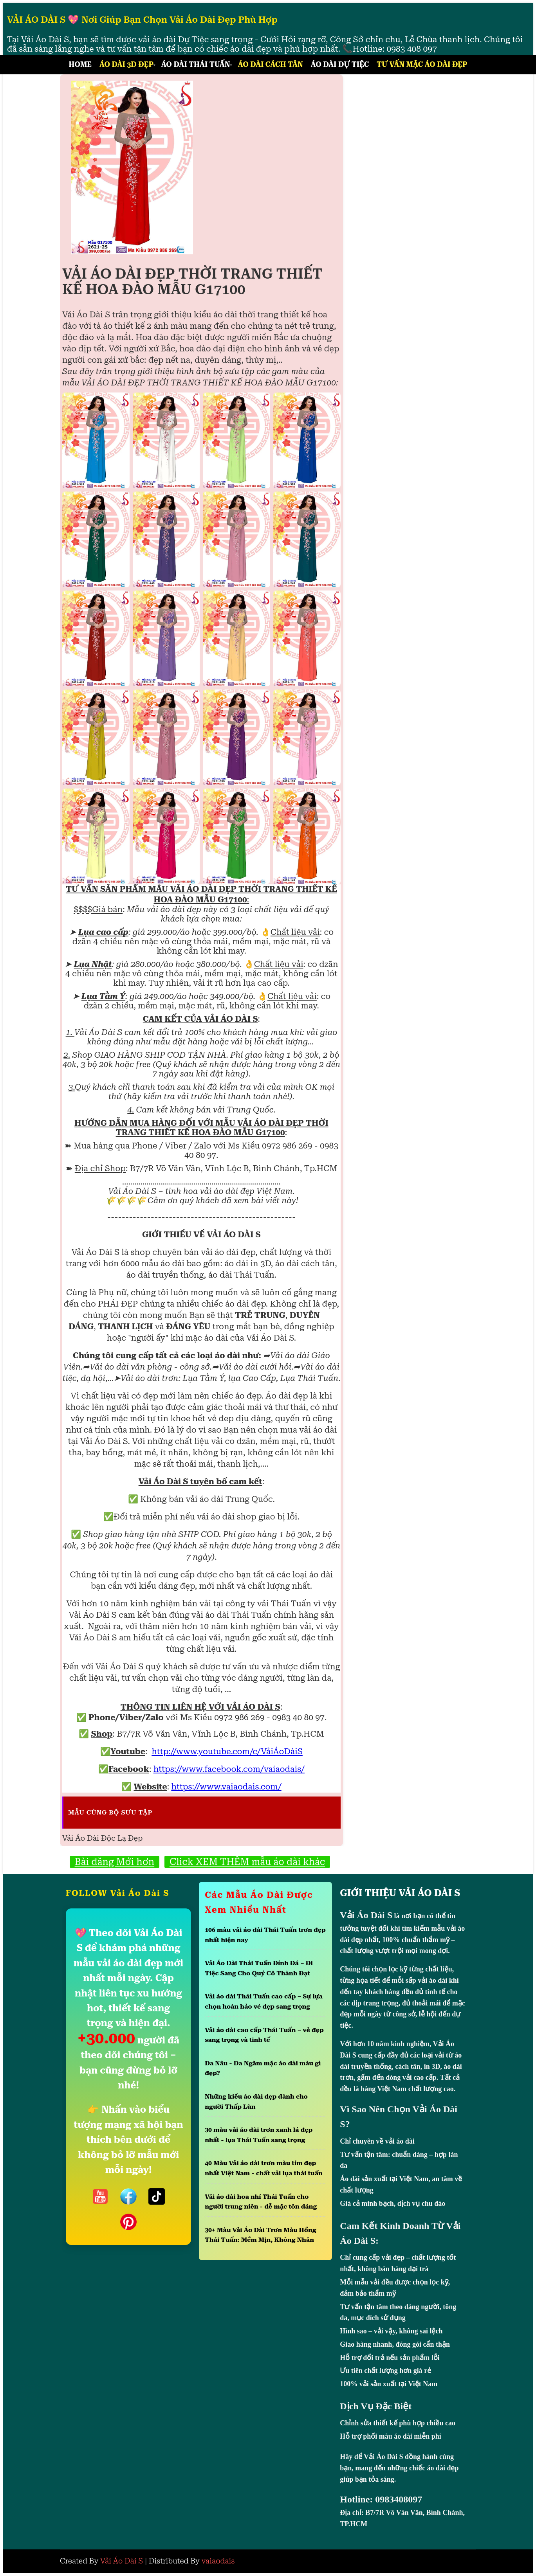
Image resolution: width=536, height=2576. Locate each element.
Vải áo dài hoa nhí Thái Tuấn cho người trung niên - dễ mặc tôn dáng (261, 2202)
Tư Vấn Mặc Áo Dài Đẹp (422, 64)
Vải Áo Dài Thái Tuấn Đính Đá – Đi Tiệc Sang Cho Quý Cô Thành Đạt (259, 1968)
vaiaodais (218, 2560)
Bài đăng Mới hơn (115, 1861)
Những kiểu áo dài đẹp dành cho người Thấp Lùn (256, 2101)
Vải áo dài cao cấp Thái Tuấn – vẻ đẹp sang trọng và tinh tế (264, 2035)
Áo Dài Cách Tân (270, 64)
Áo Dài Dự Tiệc (340, 64)
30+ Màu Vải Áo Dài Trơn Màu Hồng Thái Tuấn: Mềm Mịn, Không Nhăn (260, 2235)
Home (80, 64)
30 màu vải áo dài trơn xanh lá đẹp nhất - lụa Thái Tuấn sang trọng (258, 2135)
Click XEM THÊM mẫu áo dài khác (247, 1861)
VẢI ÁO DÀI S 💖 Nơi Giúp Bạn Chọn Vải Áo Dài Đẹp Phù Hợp (142, 19)
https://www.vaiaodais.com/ (226, 1786)
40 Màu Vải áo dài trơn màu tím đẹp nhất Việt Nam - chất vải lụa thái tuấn (264, 2168)
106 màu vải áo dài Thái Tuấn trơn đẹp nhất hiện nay (265, 1935)
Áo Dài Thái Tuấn (195, 64)
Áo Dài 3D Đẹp (126, 64)
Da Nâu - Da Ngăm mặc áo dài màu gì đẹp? (263, 2068)
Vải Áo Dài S (121, 2560)
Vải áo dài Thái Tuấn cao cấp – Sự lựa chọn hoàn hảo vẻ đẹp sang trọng (264, 2001)
